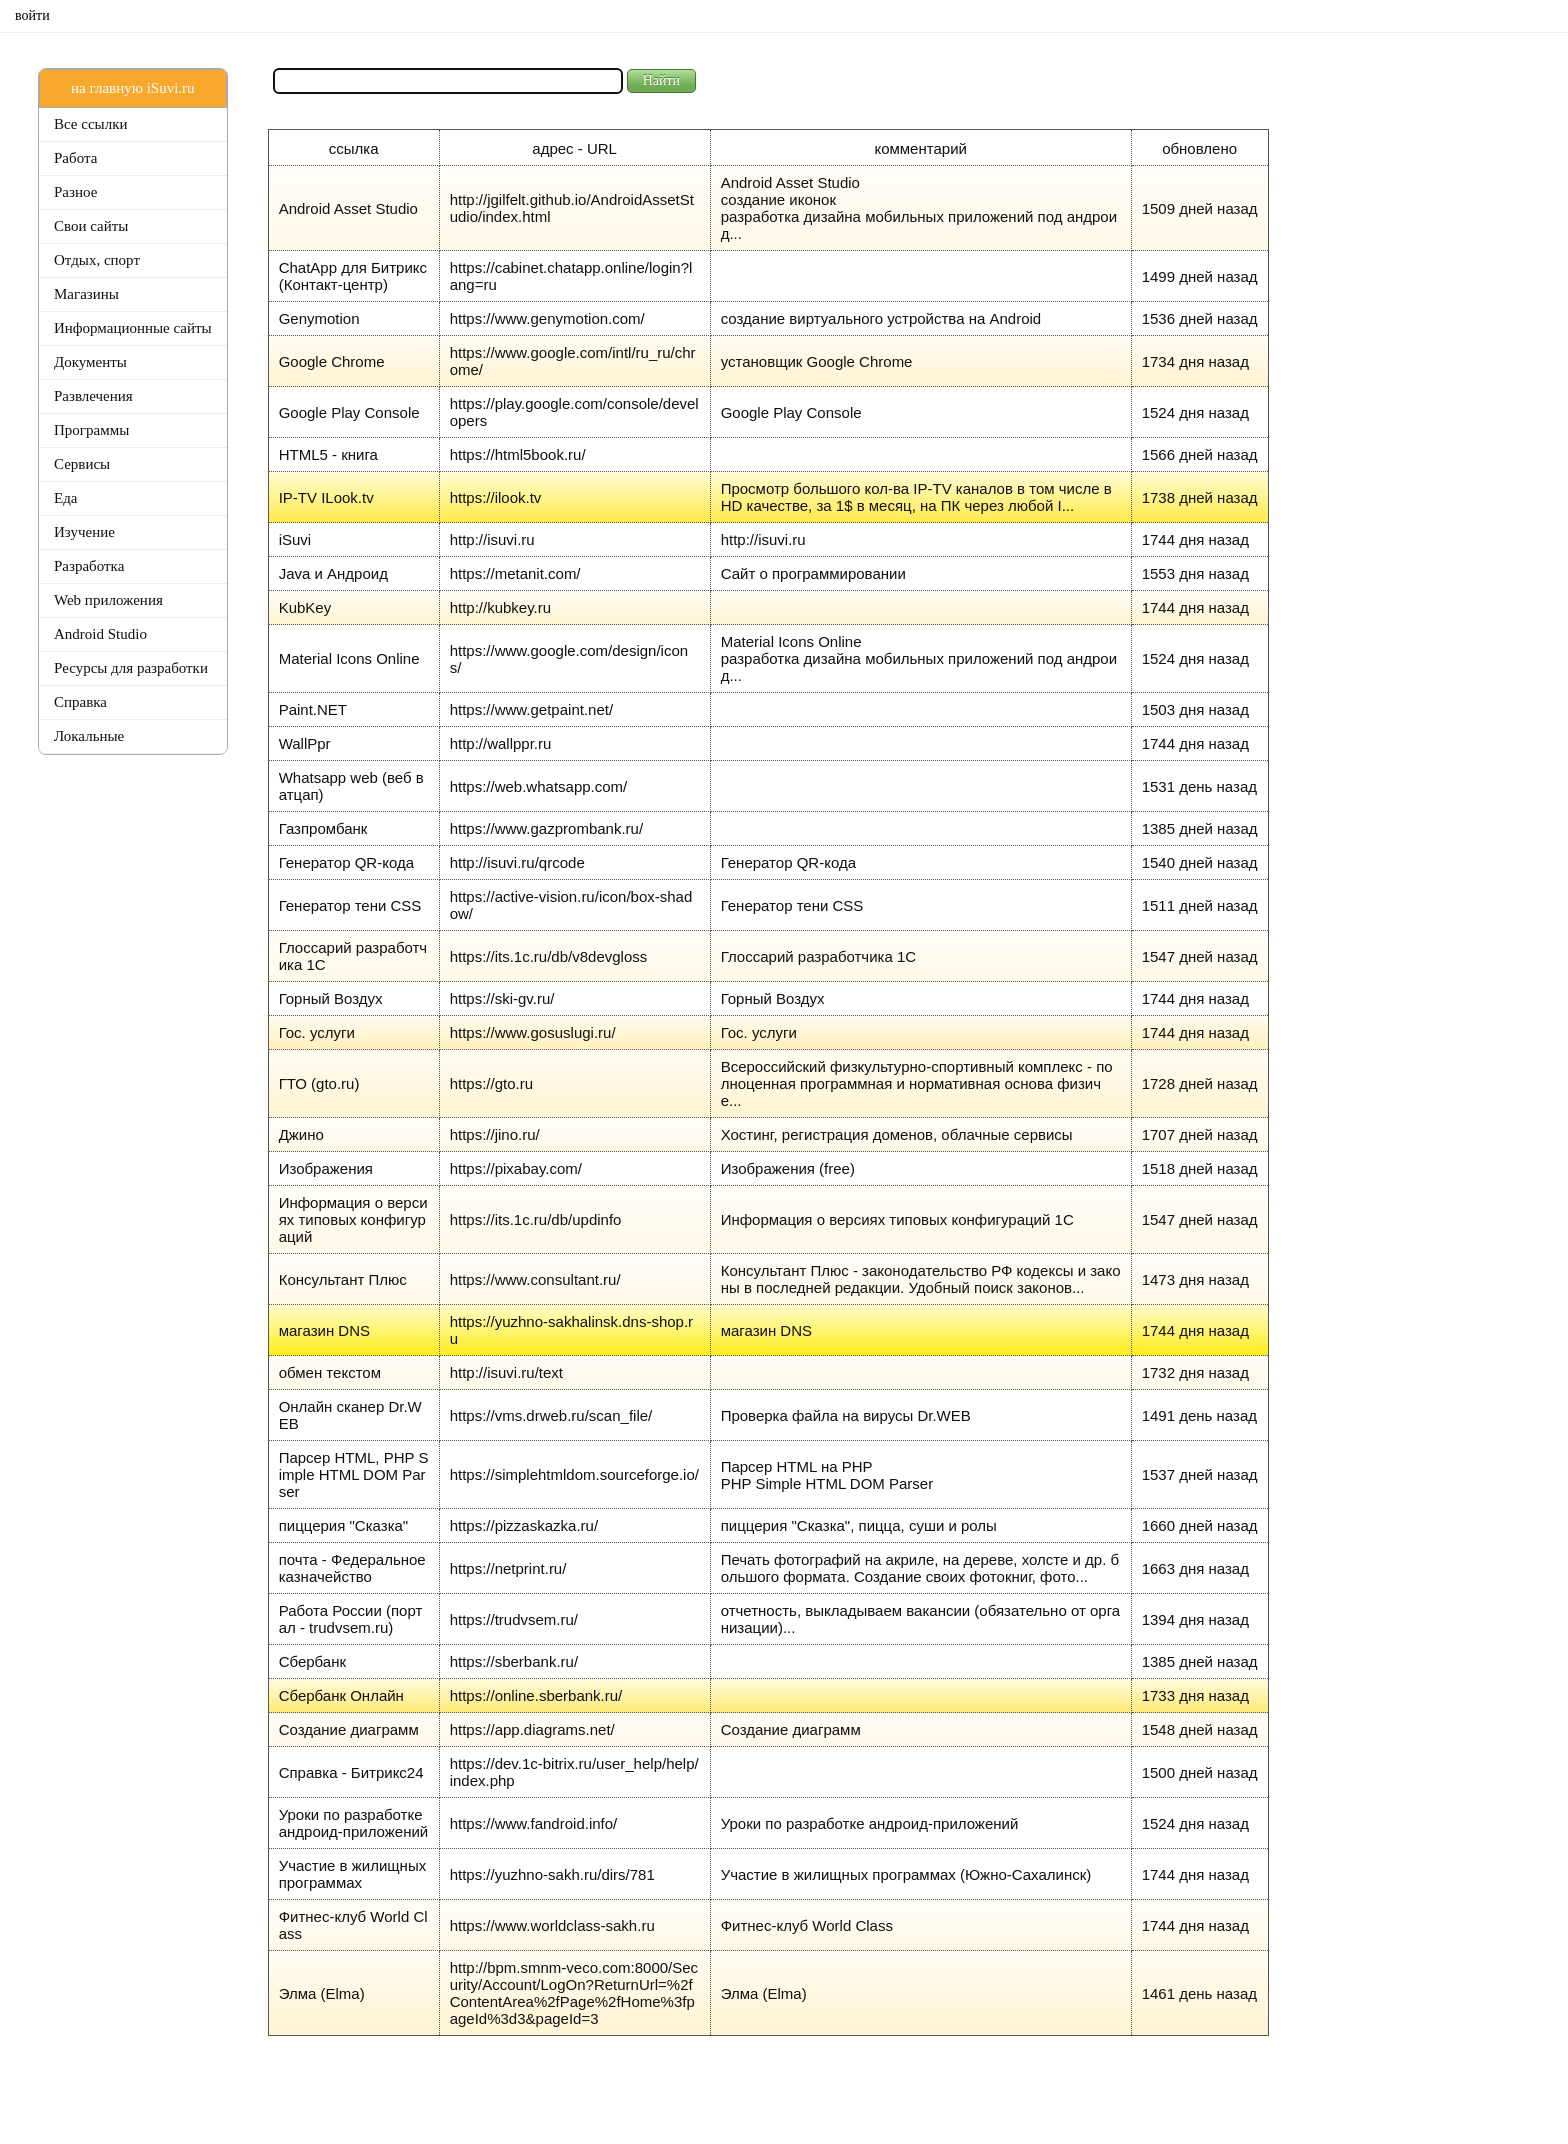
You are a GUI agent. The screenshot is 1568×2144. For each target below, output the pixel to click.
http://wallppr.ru (501, 743)
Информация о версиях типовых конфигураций (353, 1219)
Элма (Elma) (322, 1993)
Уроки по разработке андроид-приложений (354, 1823)
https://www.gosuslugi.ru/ (533, 1032)
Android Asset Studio (348, 208)
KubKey (305, 607)
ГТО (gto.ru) (319, 1083)
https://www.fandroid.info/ (534, 1823)
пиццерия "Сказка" (344, 1525)
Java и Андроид (333, 573)
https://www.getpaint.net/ (531, 709)
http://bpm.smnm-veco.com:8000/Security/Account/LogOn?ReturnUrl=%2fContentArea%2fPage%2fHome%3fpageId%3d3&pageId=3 (574, 1993)
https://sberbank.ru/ (514, 1661)
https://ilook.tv (496, 497)
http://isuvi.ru (492, 539)
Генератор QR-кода (346, 862)
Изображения (326, 1168)
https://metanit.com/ (515, 573)
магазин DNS (324, 1330)
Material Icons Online (349, 658)
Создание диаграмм (349, 1729)
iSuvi (295, 539)
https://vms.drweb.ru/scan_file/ (551, 1415)
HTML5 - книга (328, 454)
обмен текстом (330, 1372)
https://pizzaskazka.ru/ (524, 1525)
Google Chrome (332, 361)
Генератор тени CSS (350, 905)
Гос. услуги (317, 1032)
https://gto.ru (491, 1083)
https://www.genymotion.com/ (547, 318)
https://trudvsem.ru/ (514, 1619)
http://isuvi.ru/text (506, 1372)
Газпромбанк (323, 828)
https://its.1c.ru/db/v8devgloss (549, 956)
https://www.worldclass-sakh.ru (552, 1925)
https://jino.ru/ (495, 1134)
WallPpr (305, 743)
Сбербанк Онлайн (341, 1695)
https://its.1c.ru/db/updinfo (536, 1219)
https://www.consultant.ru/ (535, 1279)
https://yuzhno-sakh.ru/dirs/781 (552, 1874)
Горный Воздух (331, 998)
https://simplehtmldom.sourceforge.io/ (574, 1474)
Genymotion (319, 318)
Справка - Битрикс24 (351, 1772)
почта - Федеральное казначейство (352, 1568)
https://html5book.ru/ (518, 454)
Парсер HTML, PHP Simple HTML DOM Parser (354, 1474)
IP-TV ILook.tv (326, 497)
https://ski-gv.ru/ (502, 998)
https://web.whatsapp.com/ (539, 786)
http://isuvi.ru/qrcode (517, 862)
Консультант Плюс (343, 1279)
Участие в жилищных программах (353, 1874)
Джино (301, 1134)
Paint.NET (313, 709)
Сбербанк (312, 1661)
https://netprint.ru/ (508, 1568)
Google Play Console (349, 412)
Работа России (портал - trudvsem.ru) (351, 1619)
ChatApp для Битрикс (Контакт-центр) (353, 276)
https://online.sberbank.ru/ (536, 1695)
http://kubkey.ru (500, 607)
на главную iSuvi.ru (132, 88)
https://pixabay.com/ (516, 1168)
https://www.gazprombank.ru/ (546, 828)
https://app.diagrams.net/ (532, 1729)
